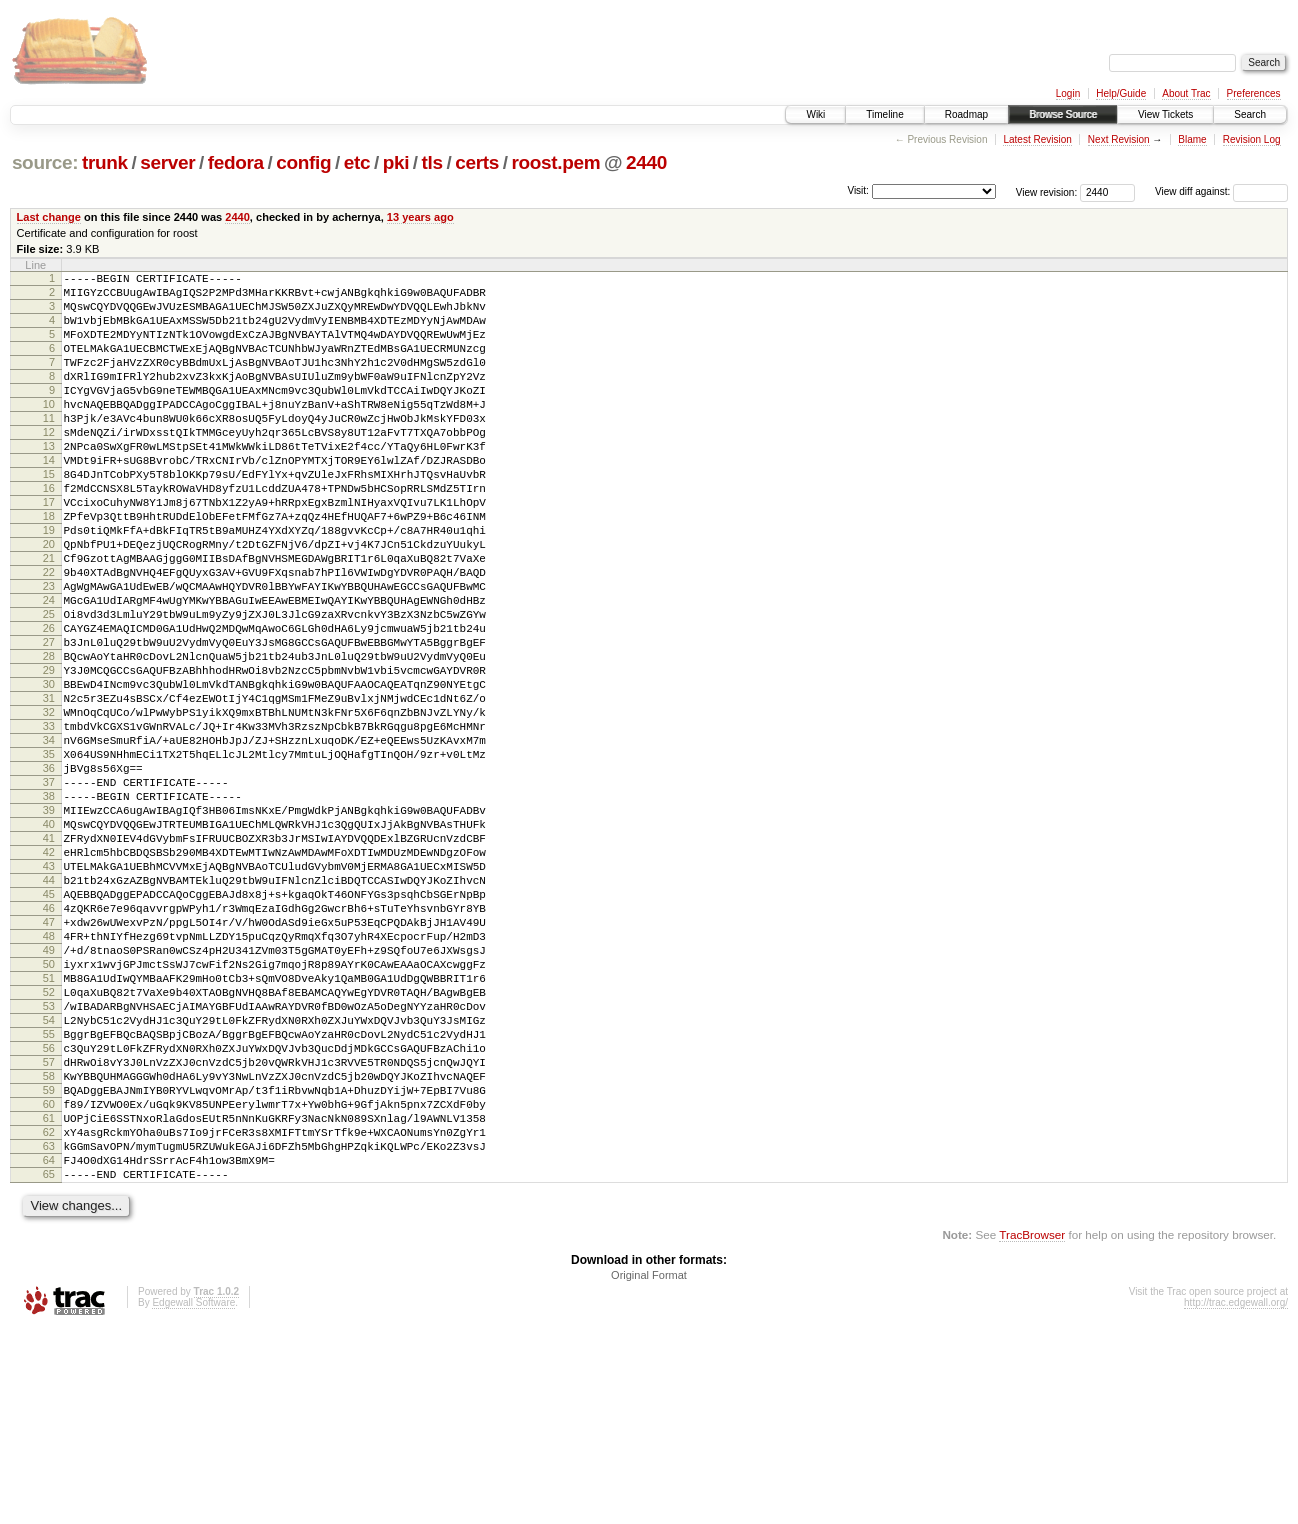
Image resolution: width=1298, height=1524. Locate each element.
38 (49, 907)
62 (49, 1315)
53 (49, 1162)
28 (49, 737)
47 (49, 1060)
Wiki (815, 114)
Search (1250, 114)
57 (49, 1230)
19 (49, 584)
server (167, 162)
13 (49, 482)
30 (49, 771)
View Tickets (1165, 114)
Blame (1192, 139)
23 (49, 652)
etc (357, 162)
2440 (646, 162)
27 (49, 720)
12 (49, 465)
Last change (49, 217)
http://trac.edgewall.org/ (1236, 1497)
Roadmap (966, 114)
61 (49, 1298)
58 (49, 1247)
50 (49, 1111)
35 (49, 856)
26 (49, 703)
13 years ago (420, 217)
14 (49, 499)
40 (49, 941)
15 (49, 516)
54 (49, 1179)
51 (49, 1128)
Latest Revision (1037, 139)
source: (45, 162)
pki (396, 162)
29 (49, 754)
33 (49, 822)
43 (49, 992)
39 (49, 924)
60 (49, 1281)
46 (49, 1043)
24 (49, 669)
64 (49, 1349)
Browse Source (1063, 114)
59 (49, 1264)
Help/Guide (1121, 93)
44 (49, 1009)
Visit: (858, 190)
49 (49, 1094)
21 (49, 618)
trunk (105, 162)
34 (49, 839)
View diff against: (1221, 191)
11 (49, 448)
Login (1068, 93)
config (303, 162)
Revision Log (1252, 139)
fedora (236, 162)
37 (49, 890)
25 (49, 686)
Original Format (649, 1470)
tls (432, 162)
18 (49, 567)
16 (49, 533)
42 (49, 975)
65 (49, 1366)
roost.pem (555, 162)
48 (49, 1077)
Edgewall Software (193, 1497)
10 (49, 431)
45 (49, 1026)
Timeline (884, 114)
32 (49, 805)
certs (477, 162)
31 (49, 788)
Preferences (1254, 93)
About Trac (1186, 93)
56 (49, 1213)
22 (49, 635)
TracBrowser (1032, 1429)
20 (49, 601)
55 (49, 1196)
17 (49, 550)
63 (49, 1332)
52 (49, 1145)
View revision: (1047, 191)
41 (49, 958)
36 (49, 873)
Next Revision (1119, 139)
